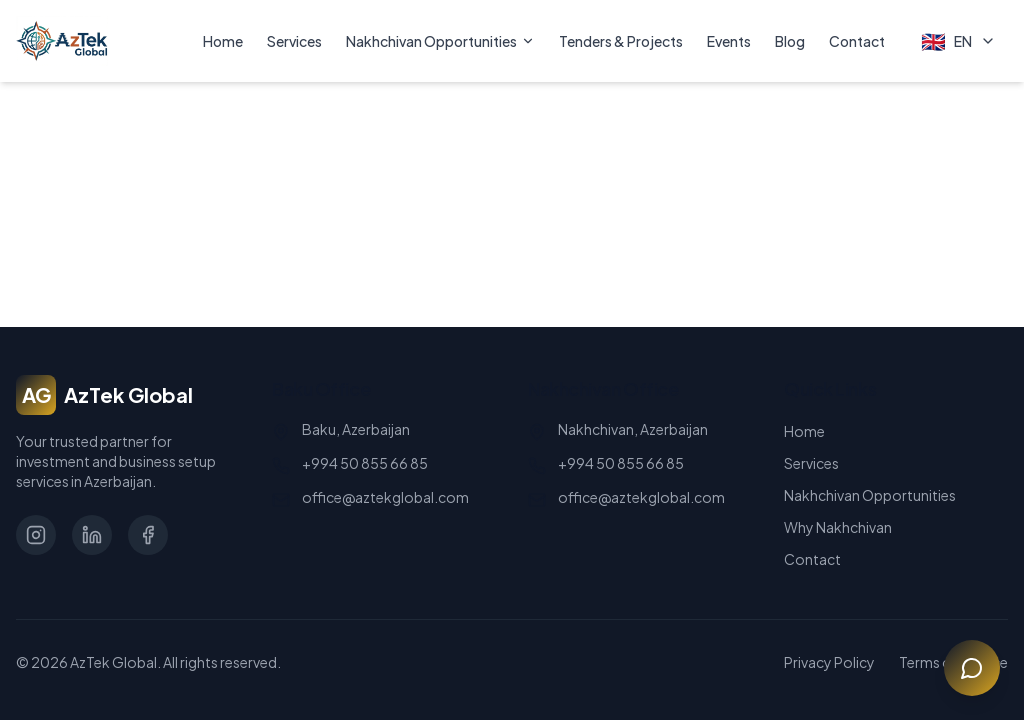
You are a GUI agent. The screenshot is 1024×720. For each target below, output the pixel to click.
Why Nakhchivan (838, 527)
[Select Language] (958, 41)
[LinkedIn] (92, 535)
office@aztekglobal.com (385, 497)
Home (223, 41)
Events (729, 41)
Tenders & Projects (621, 41)
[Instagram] (36, 535)
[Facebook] (148, 535)
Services (294, 41)
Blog (790, 41)
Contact (857, 41)
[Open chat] (972, 668)
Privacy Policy (829, 662)
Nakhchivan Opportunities (440, 41)
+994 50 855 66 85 (365, 463)
